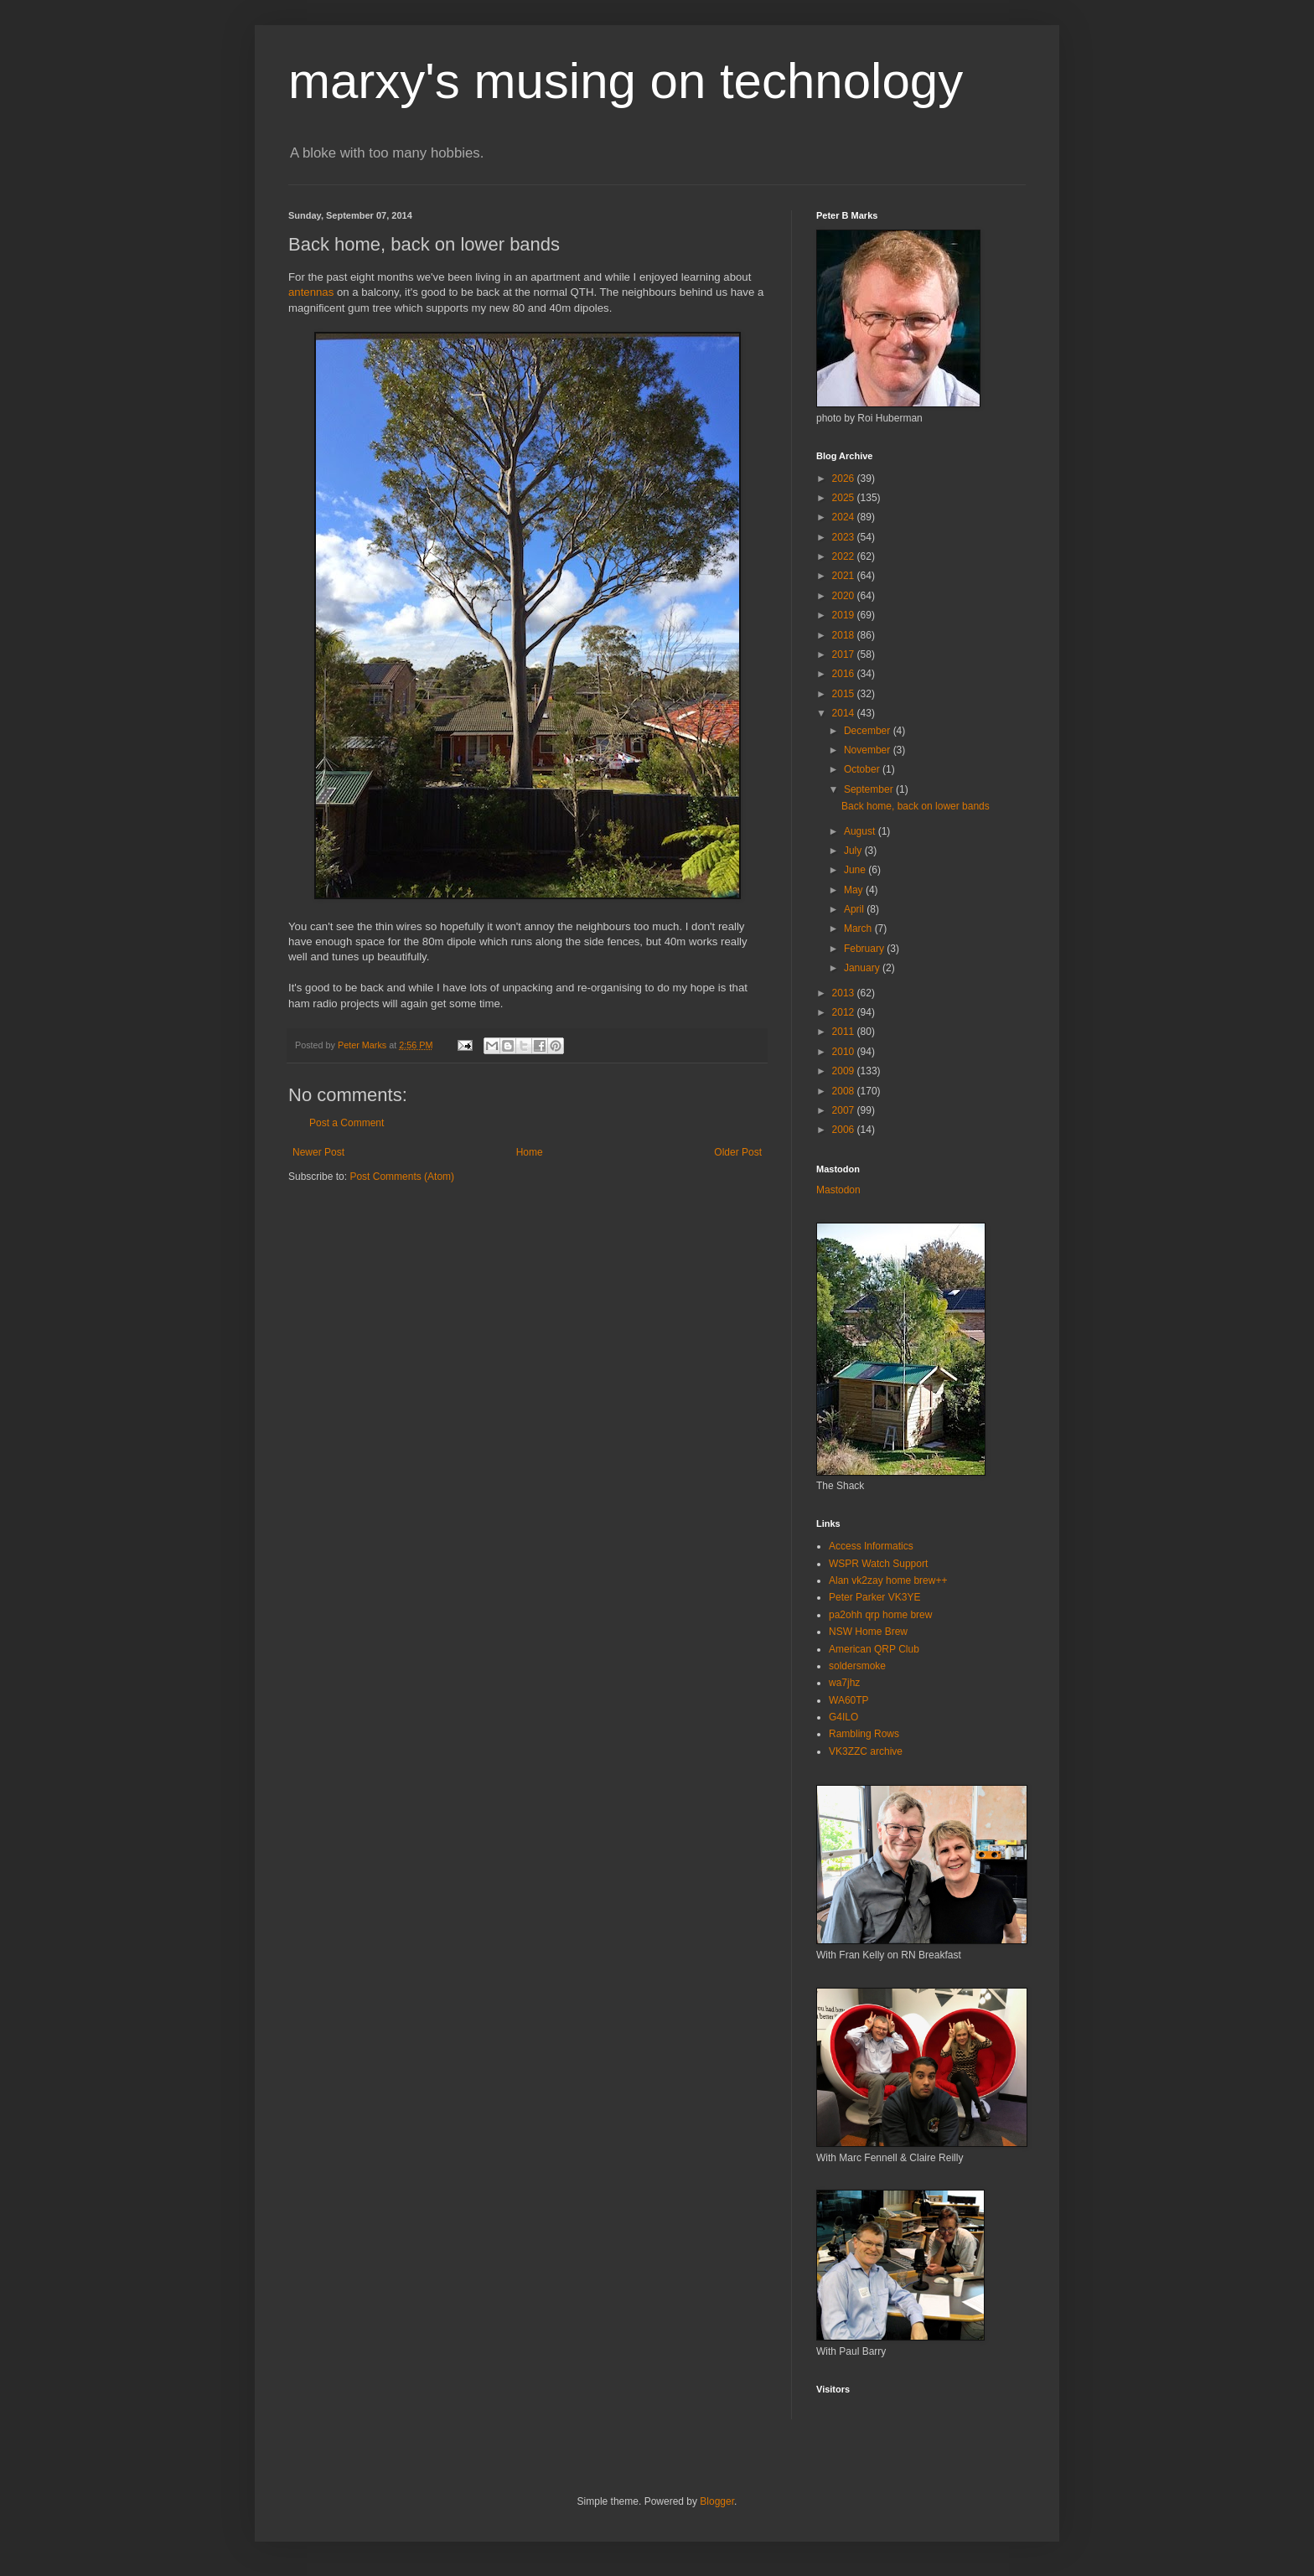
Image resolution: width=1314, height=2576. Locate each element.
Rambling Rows (864, 1734)
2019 (844, 615)
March (859, 928)
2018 (844, 635)
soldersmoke (857, 1666)
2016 (844, 674)
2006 (844, 1129)
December (868, 731)
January (863, 968)
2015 (844, 694)
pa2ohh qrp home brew (880, 1615)
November (868, 750)
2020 (844, 596)
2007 (844, 1110)
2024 (844, 517)
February (865, 948)
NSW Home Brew (868, 1631)
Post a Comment (346, 1123)
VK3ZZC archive (866, 1751)
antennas (311, 292)
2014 (844, 713)
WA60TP (849, 1700)
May (855, 890)
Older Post (738, 1152)
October (863, 769)
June (856, 870)
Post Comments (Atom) (401, 1176)
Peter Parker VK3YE (874, 1597)
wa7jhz (844, 1683)
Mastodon (838, 1190)
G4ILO (843, 1717)
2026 (844, 478)
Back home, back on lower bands (915, 806)
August (861, 831)
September (870, 789)
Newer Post (318, 1152)
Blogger (717, 2501)
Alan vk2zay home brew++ (888, 1580)
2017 (844, 654)
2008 (844, 1091)
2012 (844, 1012)
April (855, 909)
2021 (844, 576)
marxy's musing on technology (625, 81)
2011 (844, 1031)
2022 (844, 556)
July (854, 850)
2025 (844, 498)
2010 (844, 1052)
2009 (844, 1071)
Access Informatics (871, 1546)
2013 (844, 993)
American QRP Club (874, 1649)
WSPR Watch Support (878, 1564)
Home (529, 1152)
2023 (844, 537)
